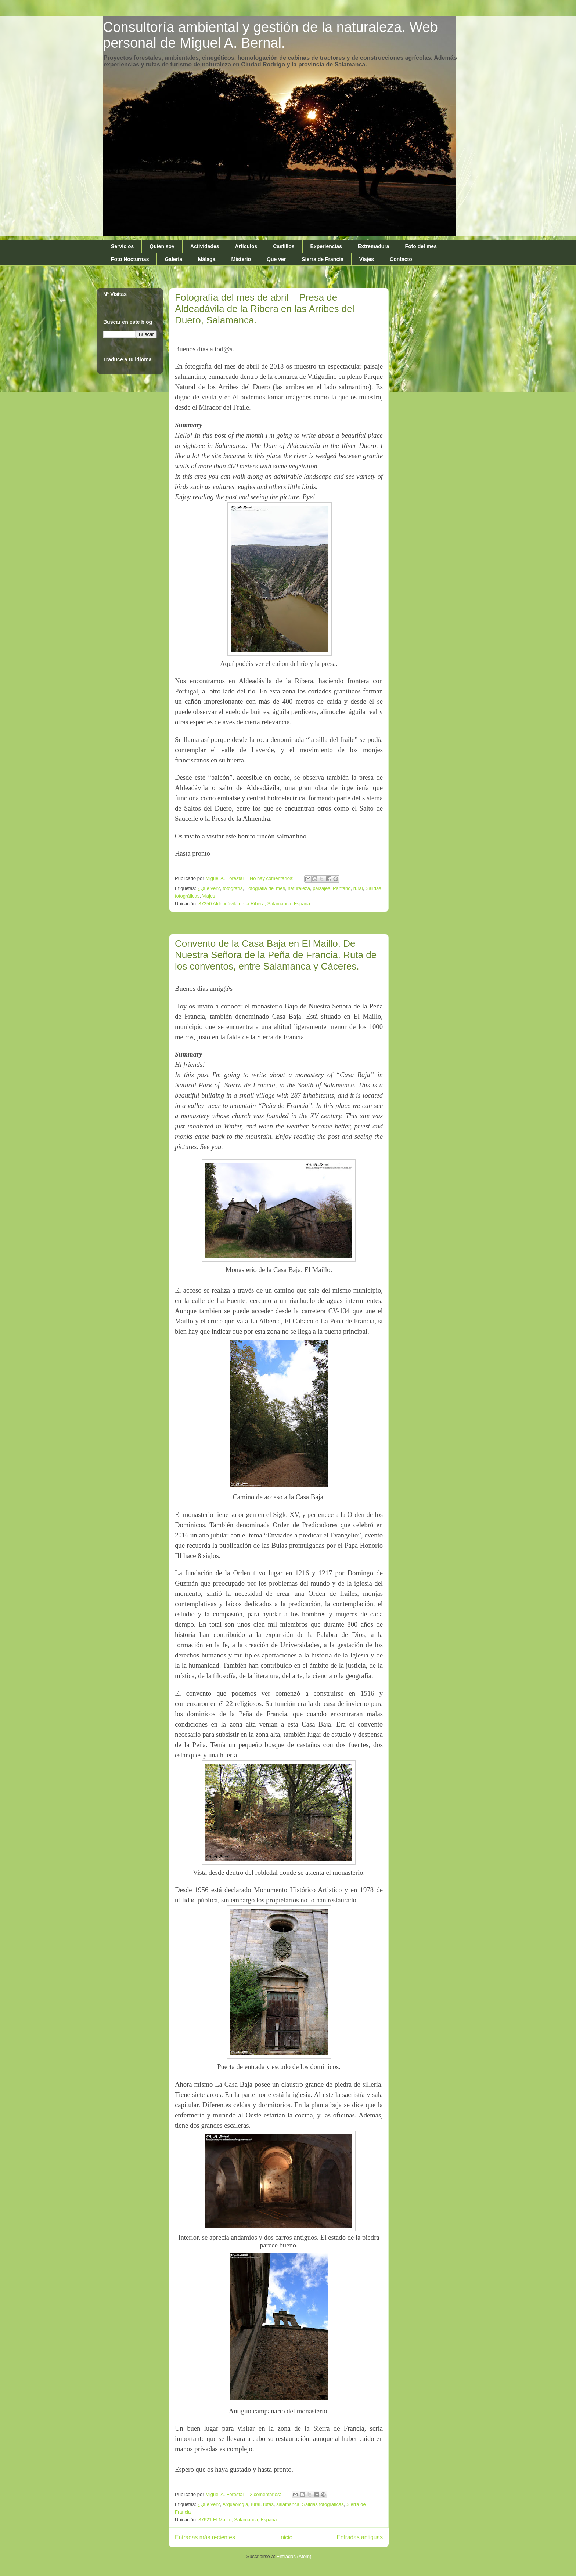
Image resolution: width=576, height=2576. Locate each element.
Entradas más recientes (205, 2537)
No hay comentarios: (272, 878)
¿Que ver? (208, 888)
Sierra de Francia (322, 259)
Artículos (246, 246)
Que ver (276, 259)
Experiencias (326, 246)
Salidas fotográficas (322, 2504)
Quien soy (162, 246)
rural (358, 888)
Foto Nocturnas (130, 259)
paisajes (321, 888)
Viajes (366, 259)
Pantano (341, 888)
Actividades (204, 246)
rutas (268, 2504)
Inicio (285, 2537)
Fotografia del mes (265, 888)
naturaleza (299, 888)
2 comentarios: (266, 2494)
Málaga (206, 259)
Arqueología (235, 2504)
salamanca (287, 2504)
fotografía (233, 888)
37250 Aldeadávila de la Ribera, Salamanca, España (254, 903)
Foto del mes (421, 246)
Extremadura (373, 246)
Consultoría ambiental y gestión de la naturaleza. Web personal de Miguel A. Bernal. (270, 35)
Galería (173, 259)
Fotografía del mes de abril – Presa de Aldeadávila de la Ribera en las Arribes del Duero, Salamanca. (264, 309)
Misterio (241, 259)
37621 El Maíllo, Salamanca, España (237, 2519)
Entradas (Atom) (294, 2556)
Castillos (283, 246)
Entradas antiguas (359, 2537)
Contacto (401, 259)
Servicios (122, 246)
